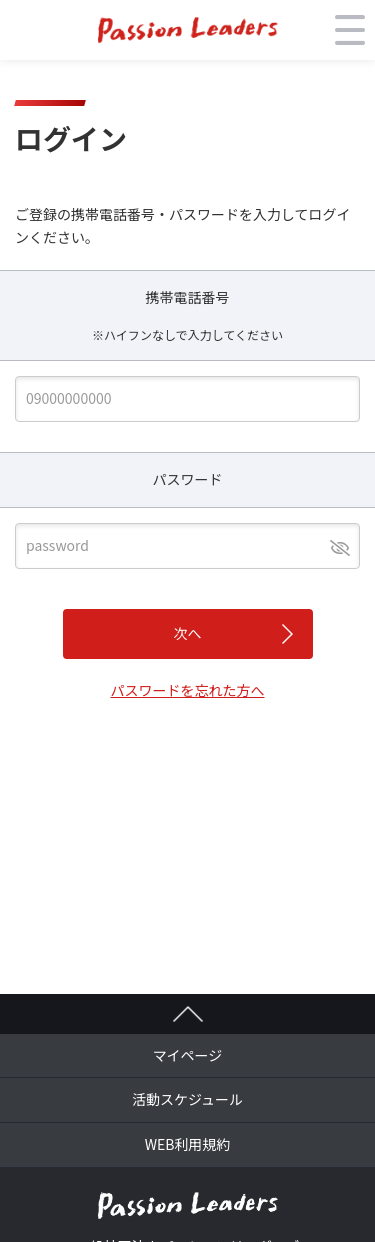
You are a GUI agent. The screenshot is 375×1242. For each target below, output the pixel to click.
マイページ (188, 1055)
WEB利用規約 (188, 1144)
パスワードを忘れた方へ (188, 690)
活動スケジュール (187, 1099)
